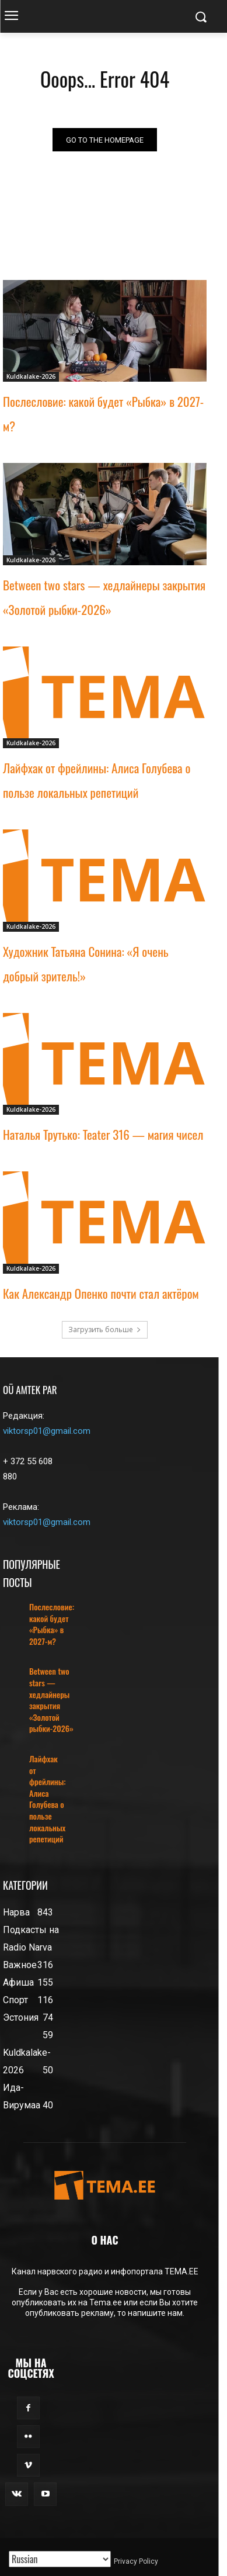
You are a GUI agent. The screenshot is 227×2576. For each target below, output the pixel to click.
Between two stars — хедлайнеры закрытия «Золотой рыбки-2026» (51, 1699)
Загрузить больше (104, 1329)
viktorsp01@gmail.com (46, 1431)
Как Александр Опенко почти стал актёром (101, 1293)
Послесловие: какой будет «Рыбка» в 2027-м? (51, 1623)
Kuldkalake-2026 (30, 376)
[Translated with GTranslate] (60, 2559)
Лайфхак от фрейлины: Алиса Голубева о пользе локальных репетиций (47, 1798)
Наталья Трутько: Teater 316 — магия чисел (103, 1134)
